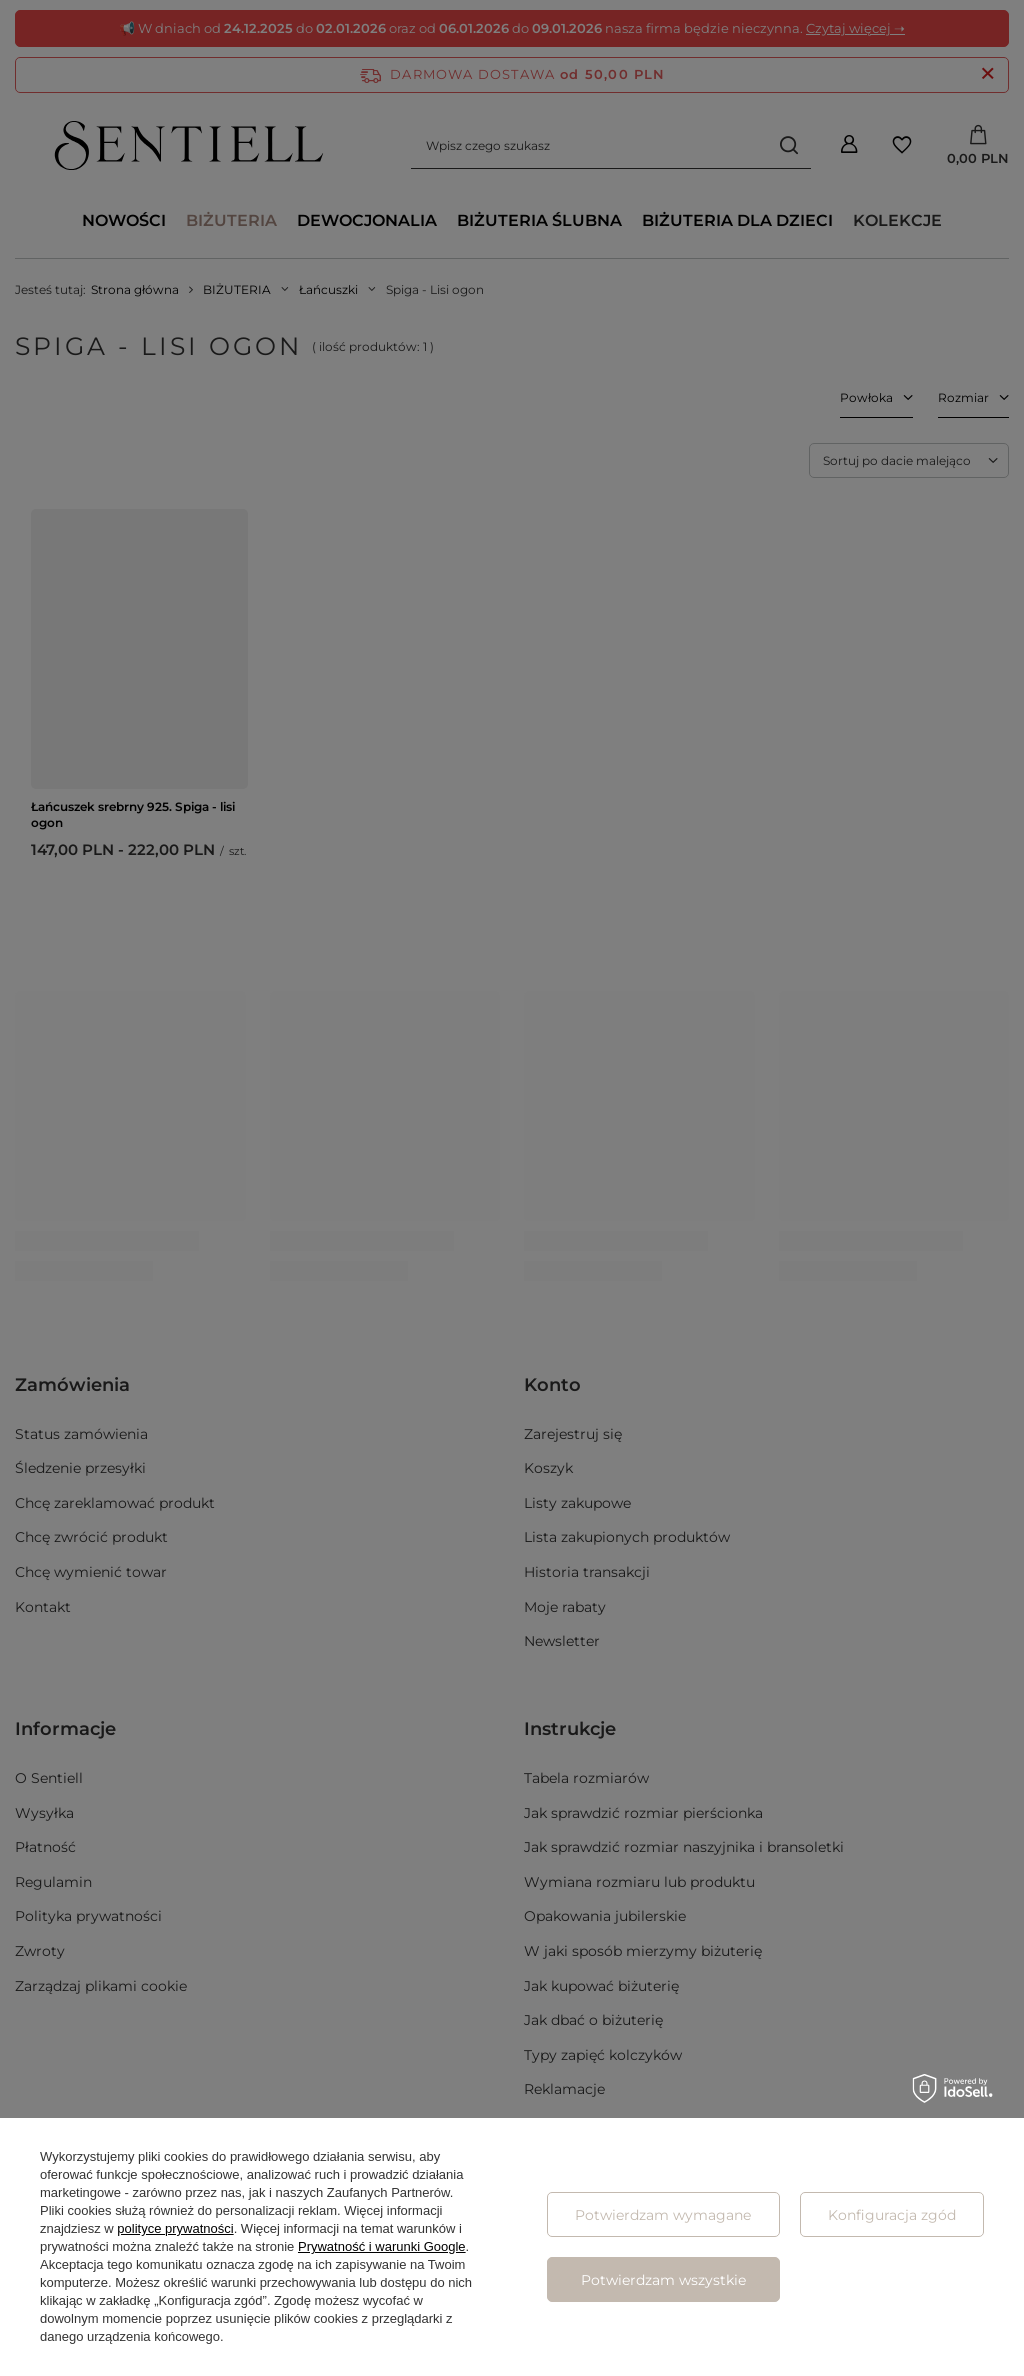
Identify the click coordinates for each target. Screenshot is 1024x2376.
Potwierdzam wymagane (663, 2215)
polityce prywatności (175, 2228)
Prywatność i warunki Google (382, 2246)
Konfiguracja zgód (892, 2215)
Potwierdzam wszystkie (663, 2280)
